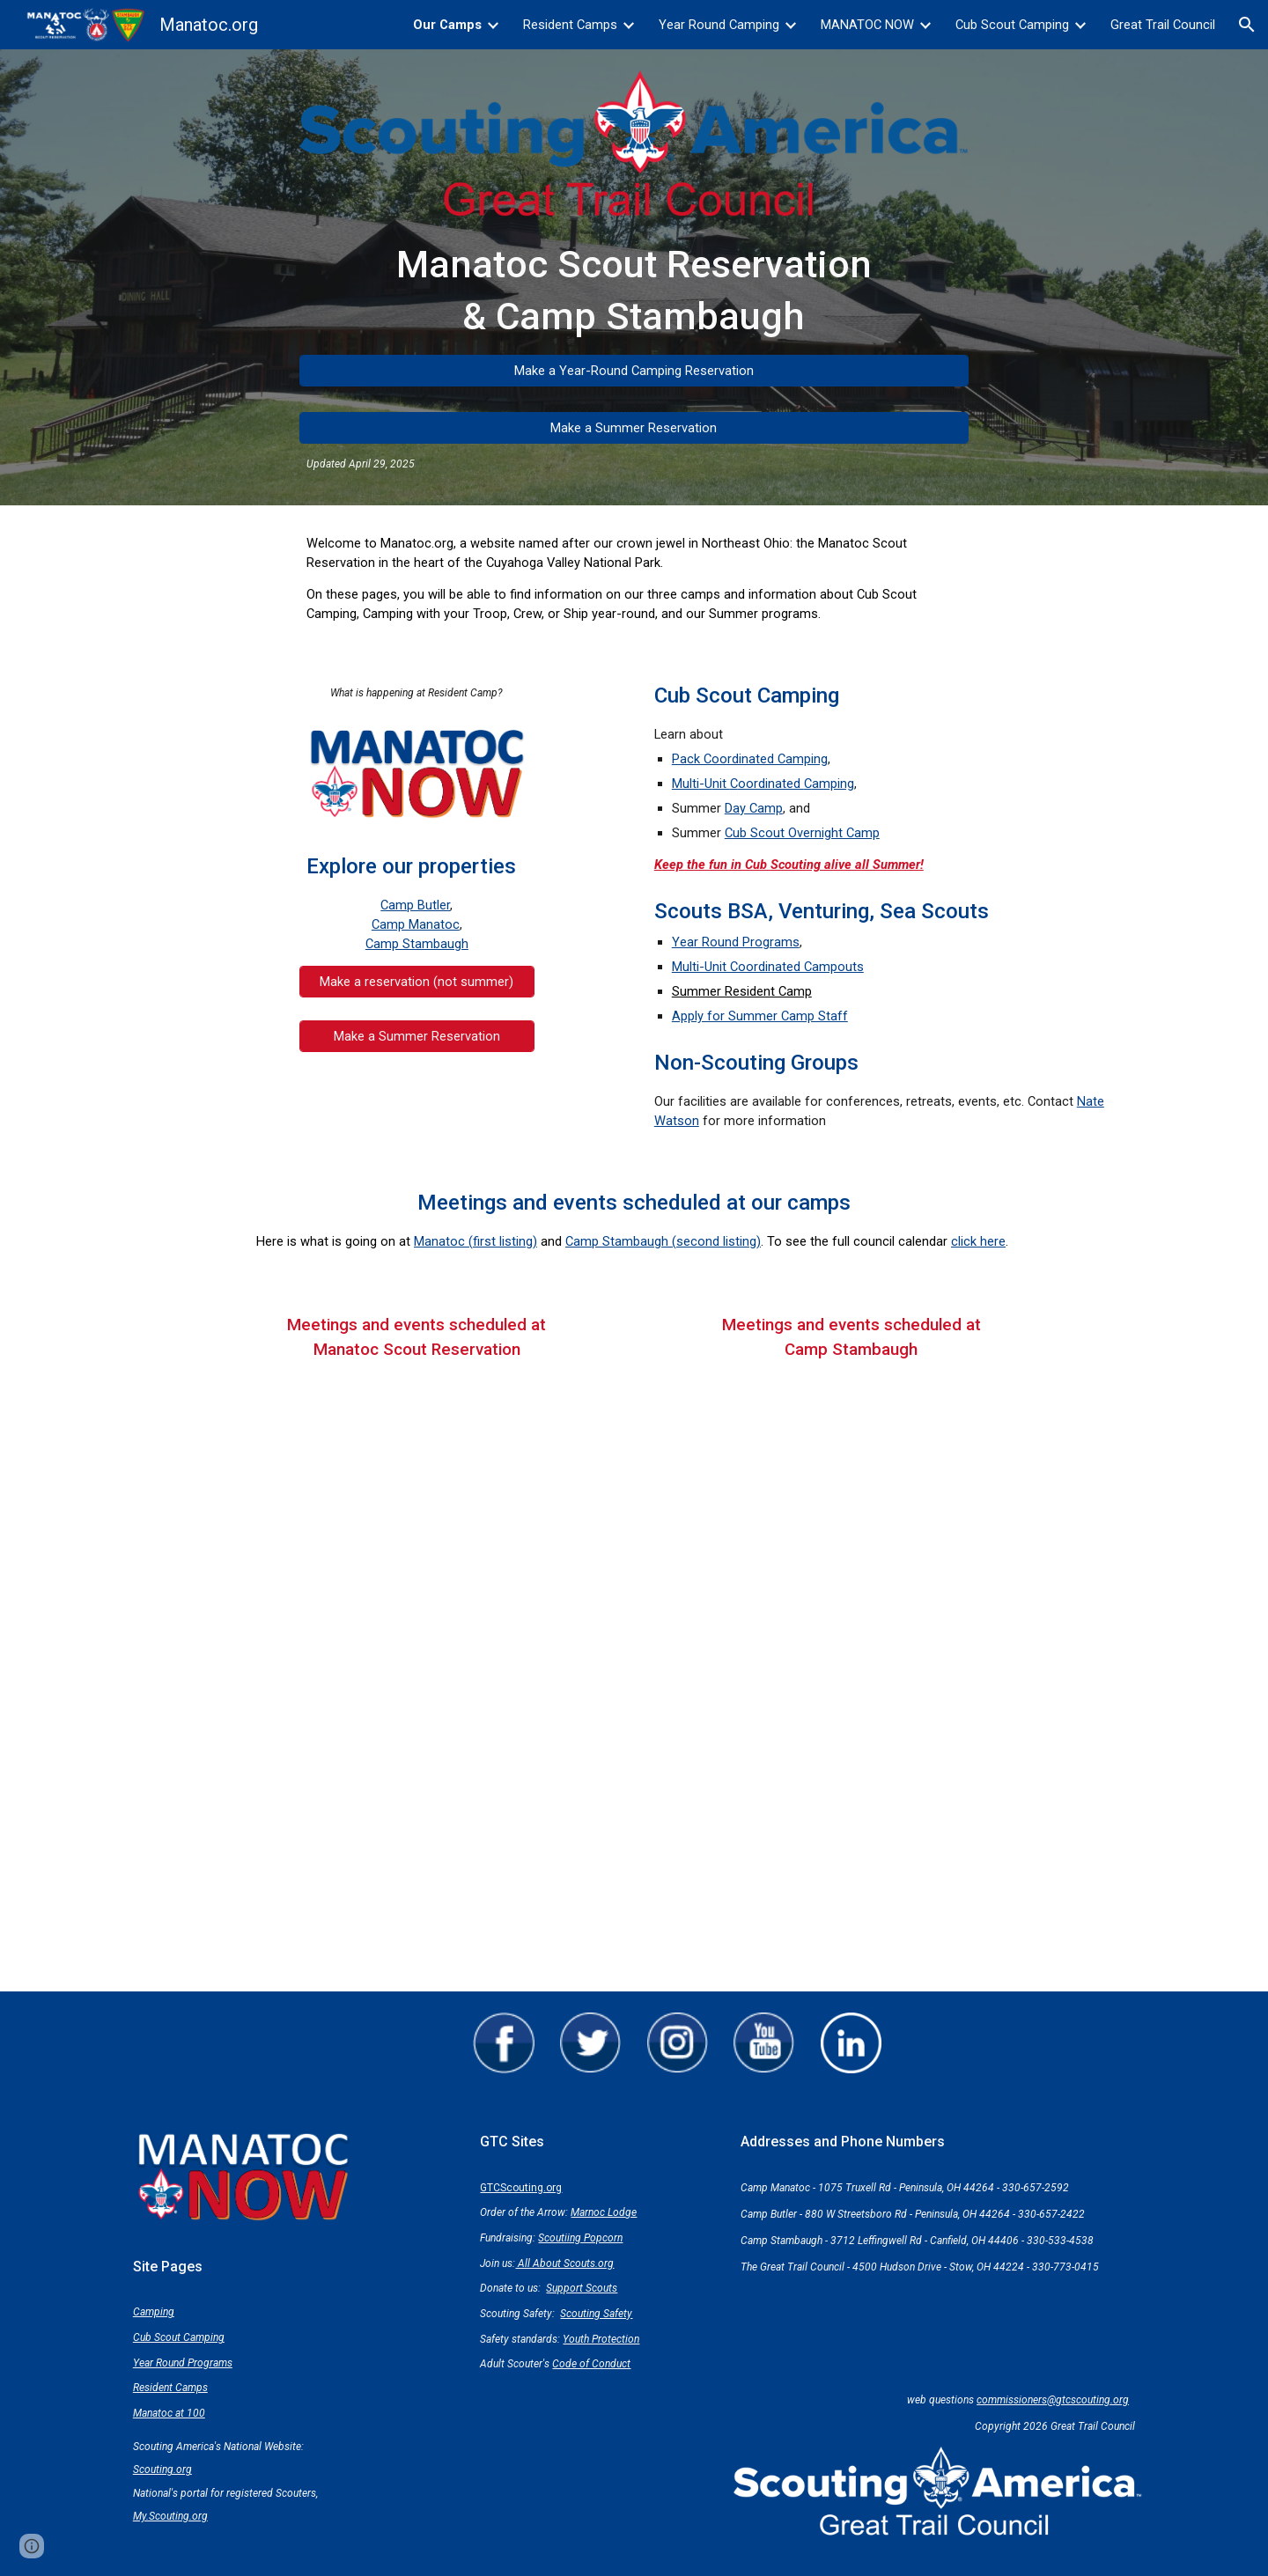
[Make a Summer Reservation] (634, 427)
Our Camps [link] (447, 25)
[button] (1247, 25)
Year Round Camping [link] (719, 25)
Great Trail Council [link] (1162, 25)
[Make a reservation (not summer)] (416, 981)
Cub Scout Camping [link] (1012, 25)
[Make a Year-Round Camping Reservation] (634, 370)
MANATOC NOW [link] (867, 25)
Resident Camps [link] (570, 25)
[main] (634, 290)
